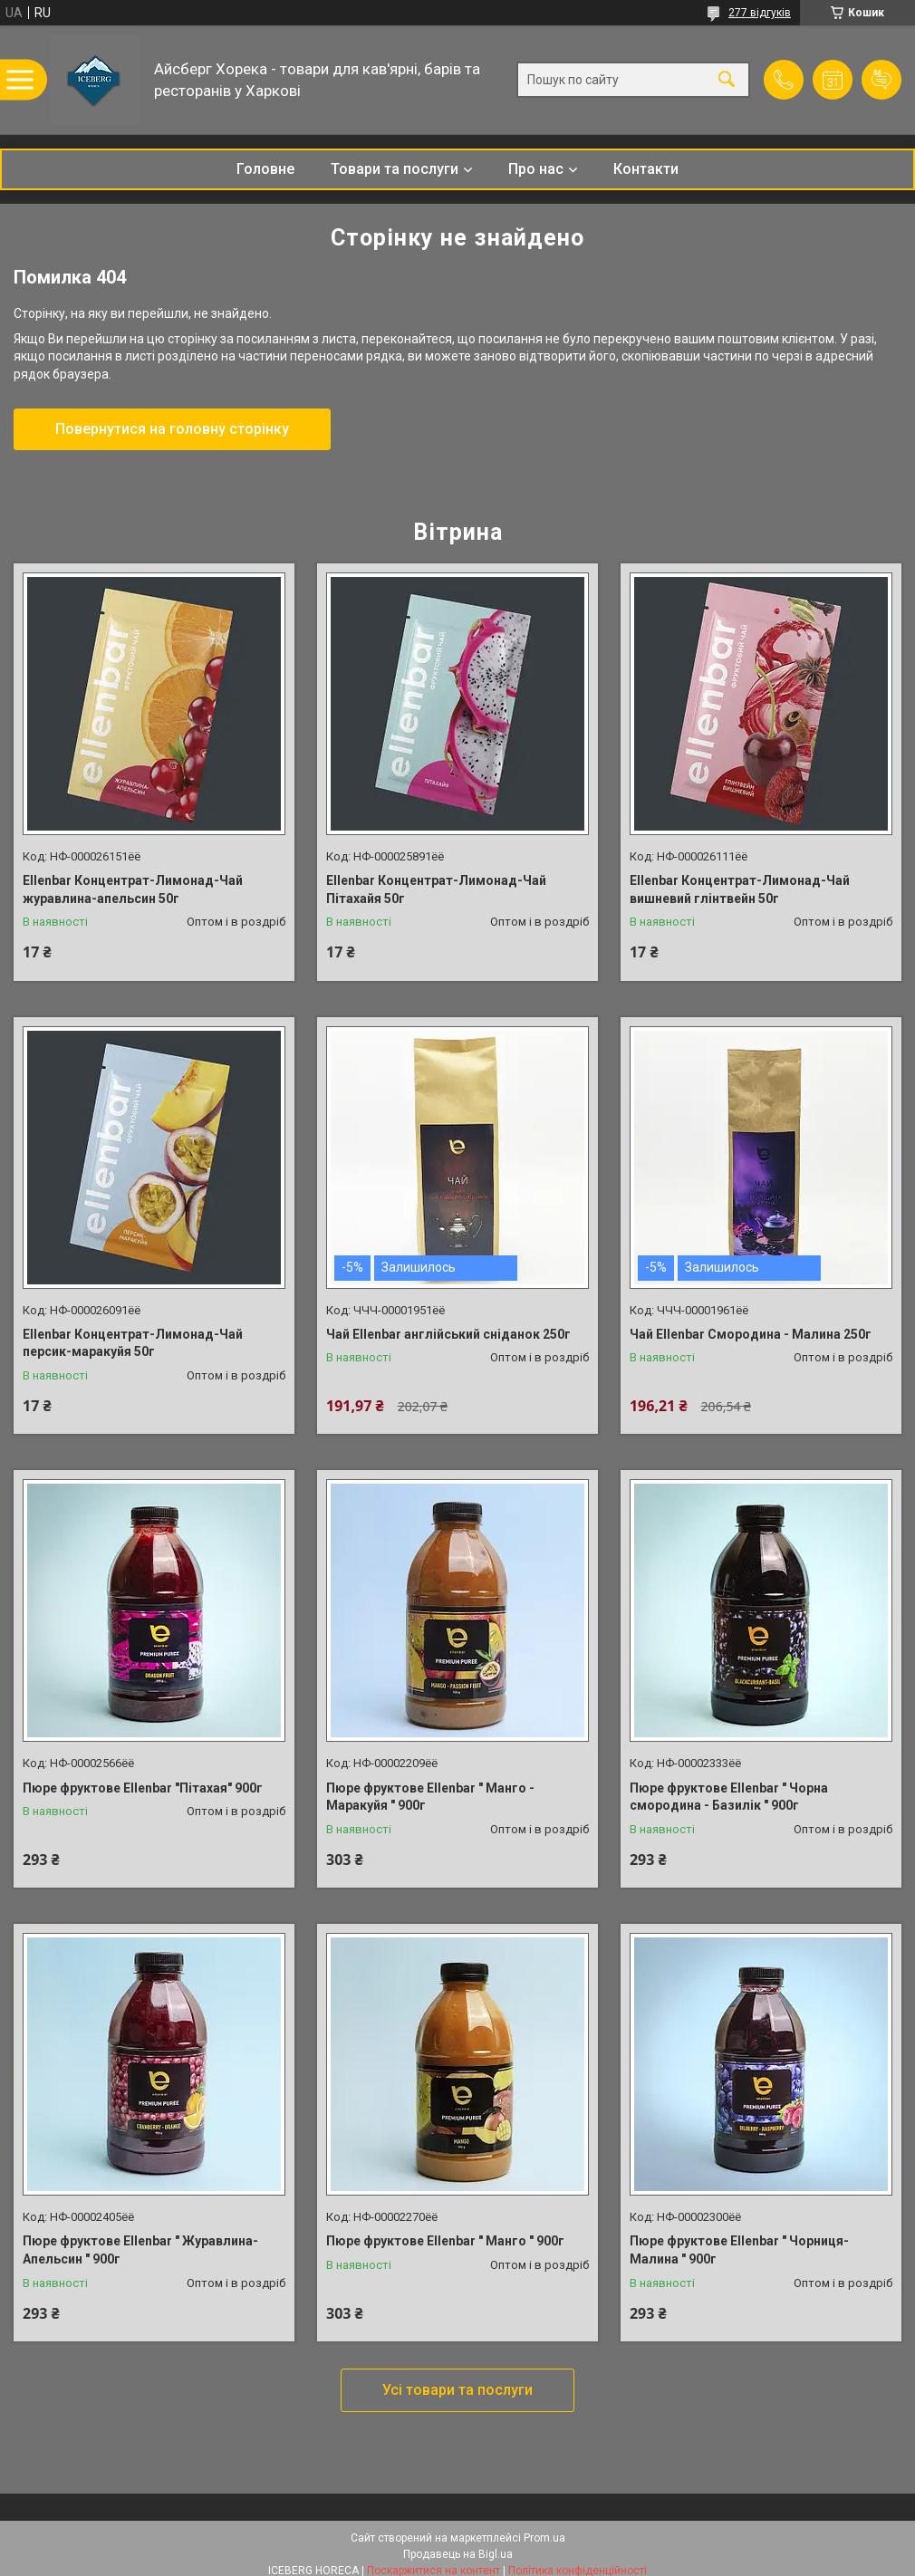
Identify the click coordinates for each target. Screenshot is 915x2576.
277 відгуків (759, 12)
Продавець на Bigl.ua (458, 2554)
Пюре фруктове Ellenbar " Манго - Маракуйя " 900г (430, 1797)
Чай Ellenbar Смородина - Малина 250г (751, 1334)
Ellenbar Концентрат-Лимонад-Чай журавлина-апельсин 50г (133, 889)
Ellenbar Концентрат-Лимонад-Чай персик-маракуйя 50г (133, 1343)
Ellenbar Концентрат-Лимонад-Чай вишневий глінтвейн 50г (740, 889)
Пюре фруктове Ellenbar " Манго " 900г (445, 2241)
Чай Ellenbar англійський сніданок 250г (448, 1334)
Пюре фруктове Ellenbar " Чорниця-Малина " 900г (739, 2250)
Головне (265, 169)
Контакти (646, 169)
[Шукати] (726, 80)
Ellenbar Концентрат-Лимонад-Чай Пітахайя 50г (436, 889)
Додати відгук (881, 80)
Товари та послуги (394, 169)
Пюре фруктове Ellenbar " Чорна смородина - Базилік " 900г (729, 1797)
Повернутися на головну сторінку (172, 428)
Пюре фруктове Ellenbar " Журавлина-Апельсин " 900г (140, 2250)
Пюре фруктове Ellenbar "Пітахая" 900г (143, 1788)
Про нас (535, 169)
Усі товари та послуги (457, 2389)
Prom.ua (544, 2538)
